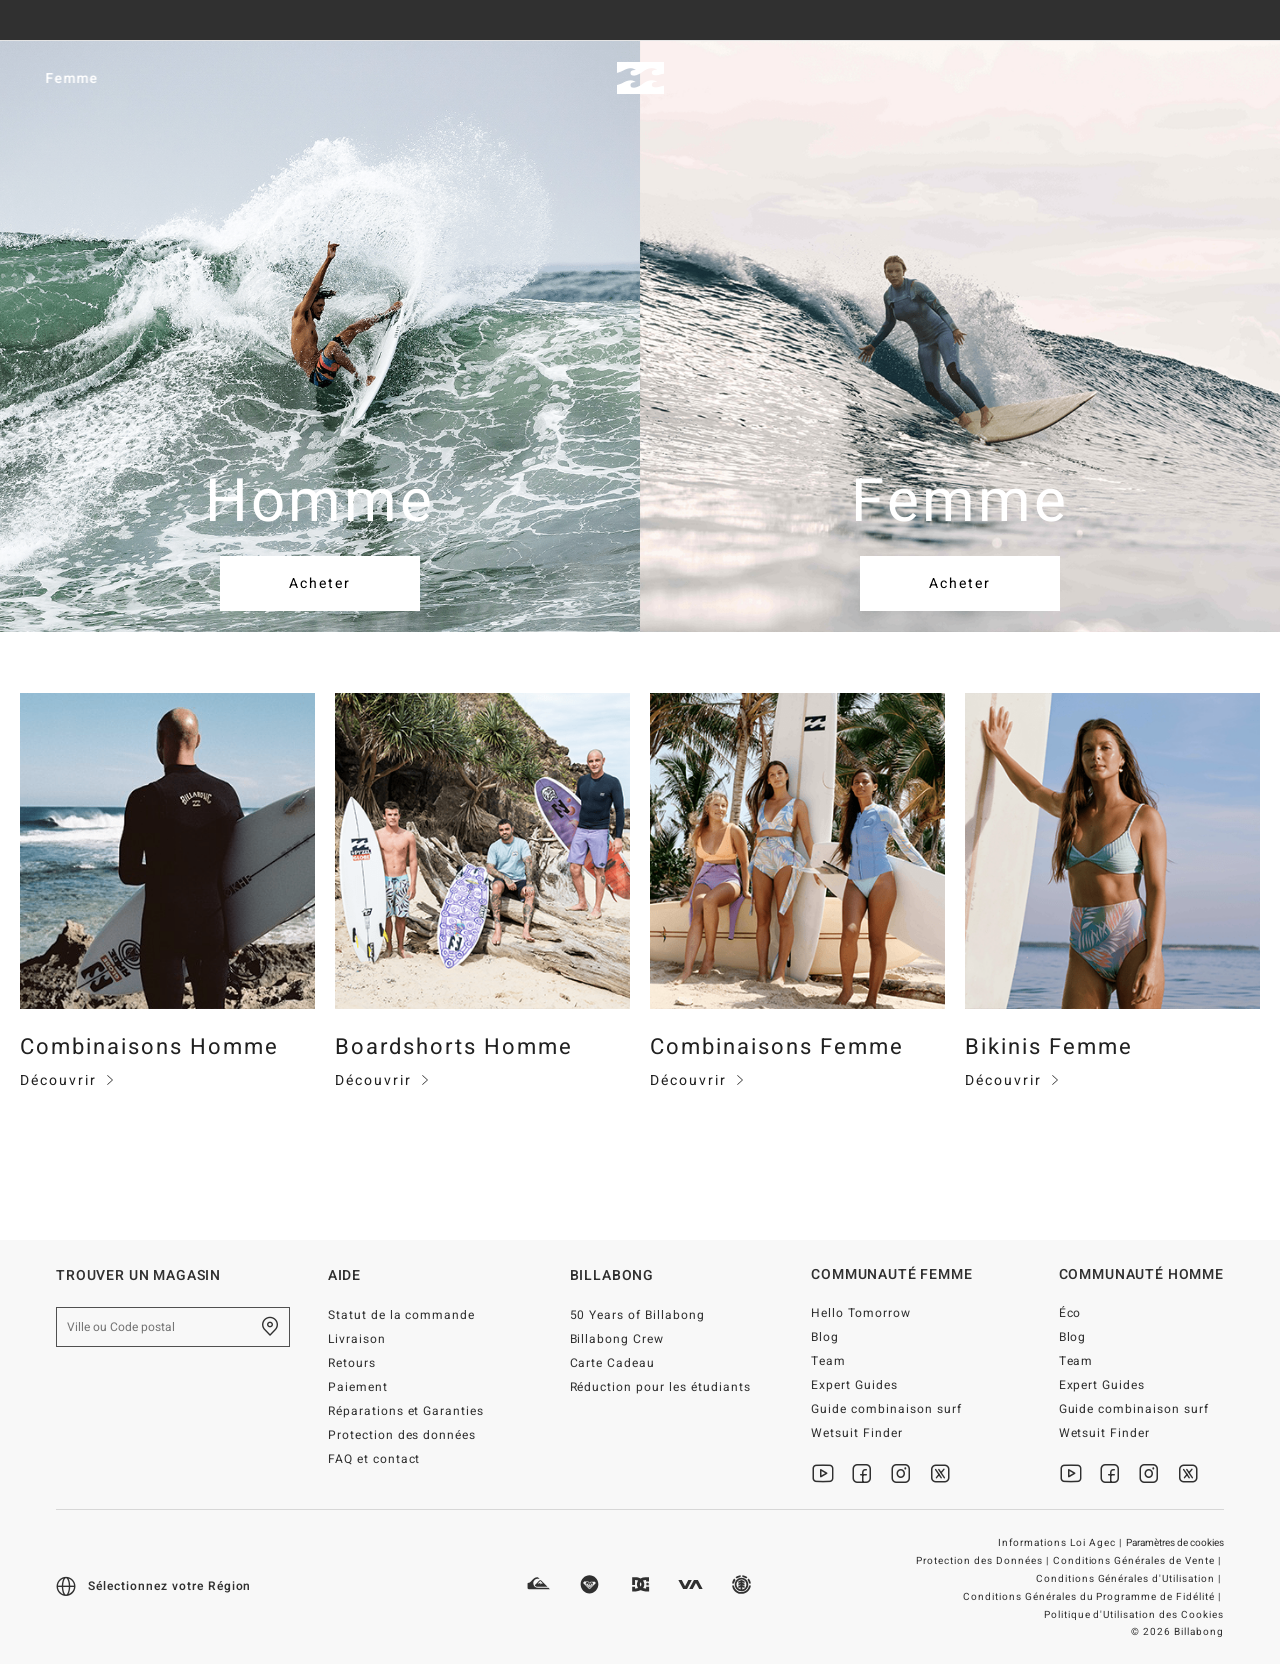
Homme (57, 78)
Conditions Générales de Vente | (1138, 1561)
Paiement (358, 1387)
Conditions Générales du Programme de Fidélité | (1093, 1597)
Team (828, 1361)
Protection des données (402, 1435)
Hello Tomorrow (861, 1313)
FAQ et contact (374, 1459)
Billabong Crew (617, 1339)
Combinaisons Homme (149, 1047)
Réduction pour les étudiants (660, 1387)
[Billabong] (640, 78)
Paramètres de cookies (1175, 1543)
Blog (825, 1337)
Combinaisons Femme (777, 1047)
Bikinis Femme (1049, 1047)
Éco (1070, 1313)
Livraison (357, 1339)
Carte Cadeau (613, 1363)
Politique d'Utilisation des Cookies (1134, 1615)
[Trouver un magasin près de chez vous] (270, 1327)
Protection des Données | (984, 1561)
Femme (171, 78)
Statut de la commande (402, 1315)
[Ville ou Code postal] (173, 1327)
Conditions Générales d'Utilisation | (1130, 1579)
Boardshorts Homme (454, 1047)
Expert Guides (854, 1385)
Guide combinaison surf (886, 1409)
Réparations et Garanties (406, 1411)
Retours (352, 1363)
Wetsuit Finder (857, 1433)
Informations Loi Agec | (1061, 1543)
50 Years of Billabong (638, 1315)
